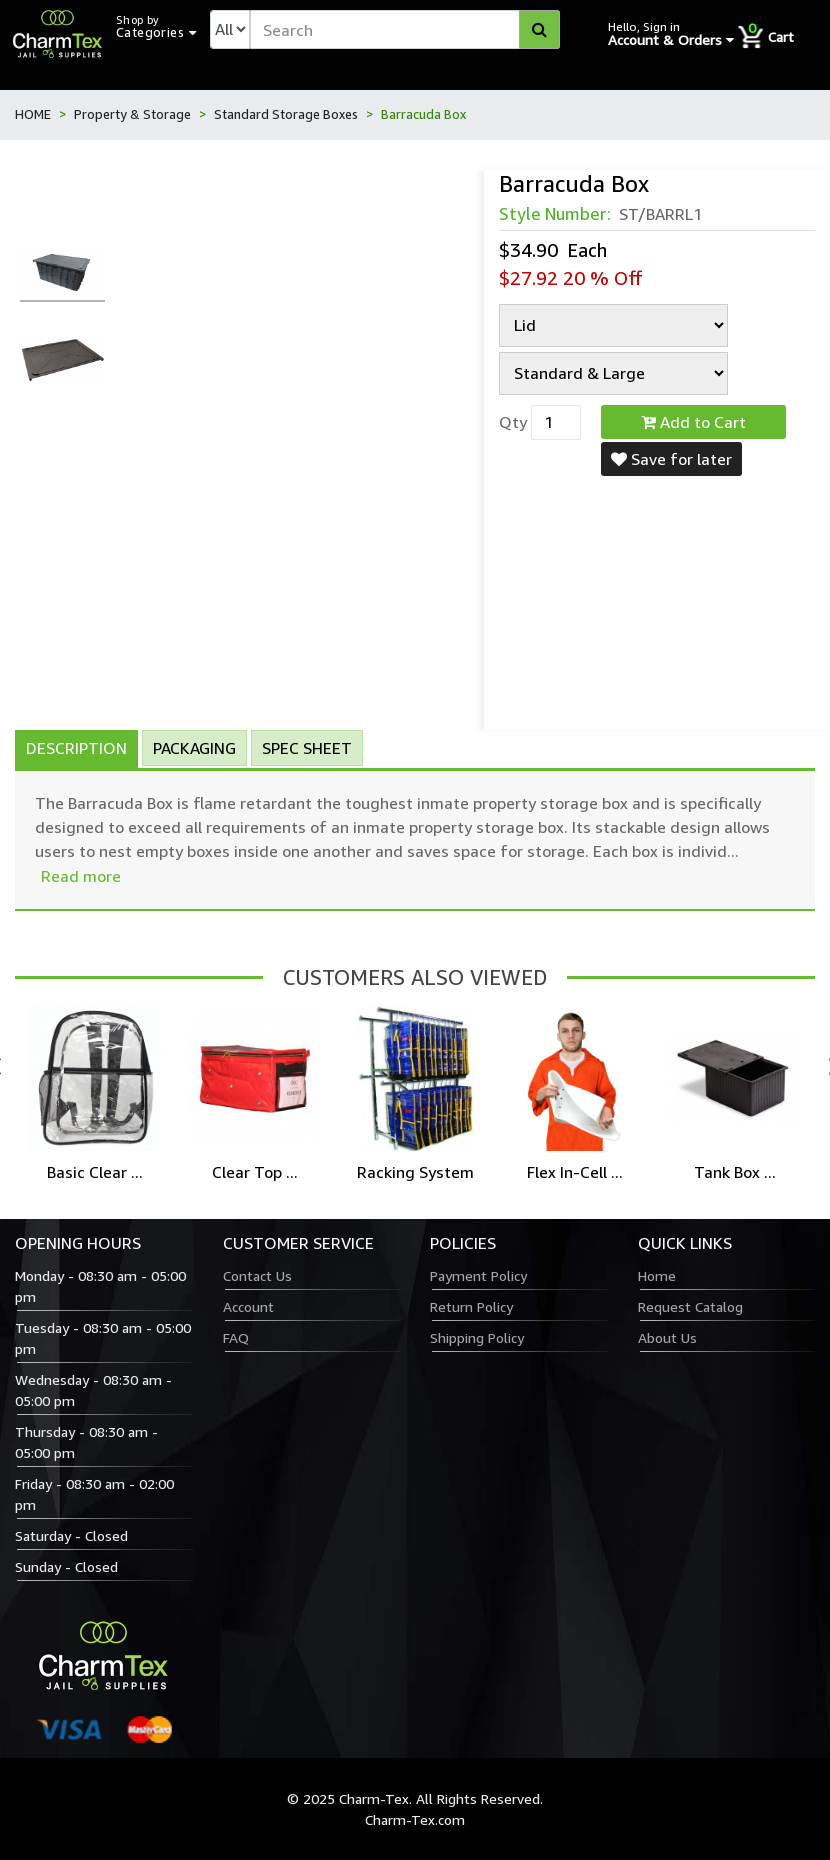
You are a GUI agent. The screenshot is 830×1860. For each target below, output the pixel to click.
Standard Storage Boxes (286, 114)
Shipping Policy (477, 1337)
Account (248, 1306)
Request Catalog (690, 1306)
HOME (33, 114)
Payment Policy (478, 1275)
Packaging (194, 748)
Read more (81, 876)
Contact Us (257, 1275)
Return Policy (471, 1306)
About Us (667, 1337)
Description (76, 748)
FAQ (236, 1337)
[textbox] (405, 29)
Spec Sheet (307, 748)
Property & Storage (132, 114)
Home (657, 1275)
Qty (513, 422)
